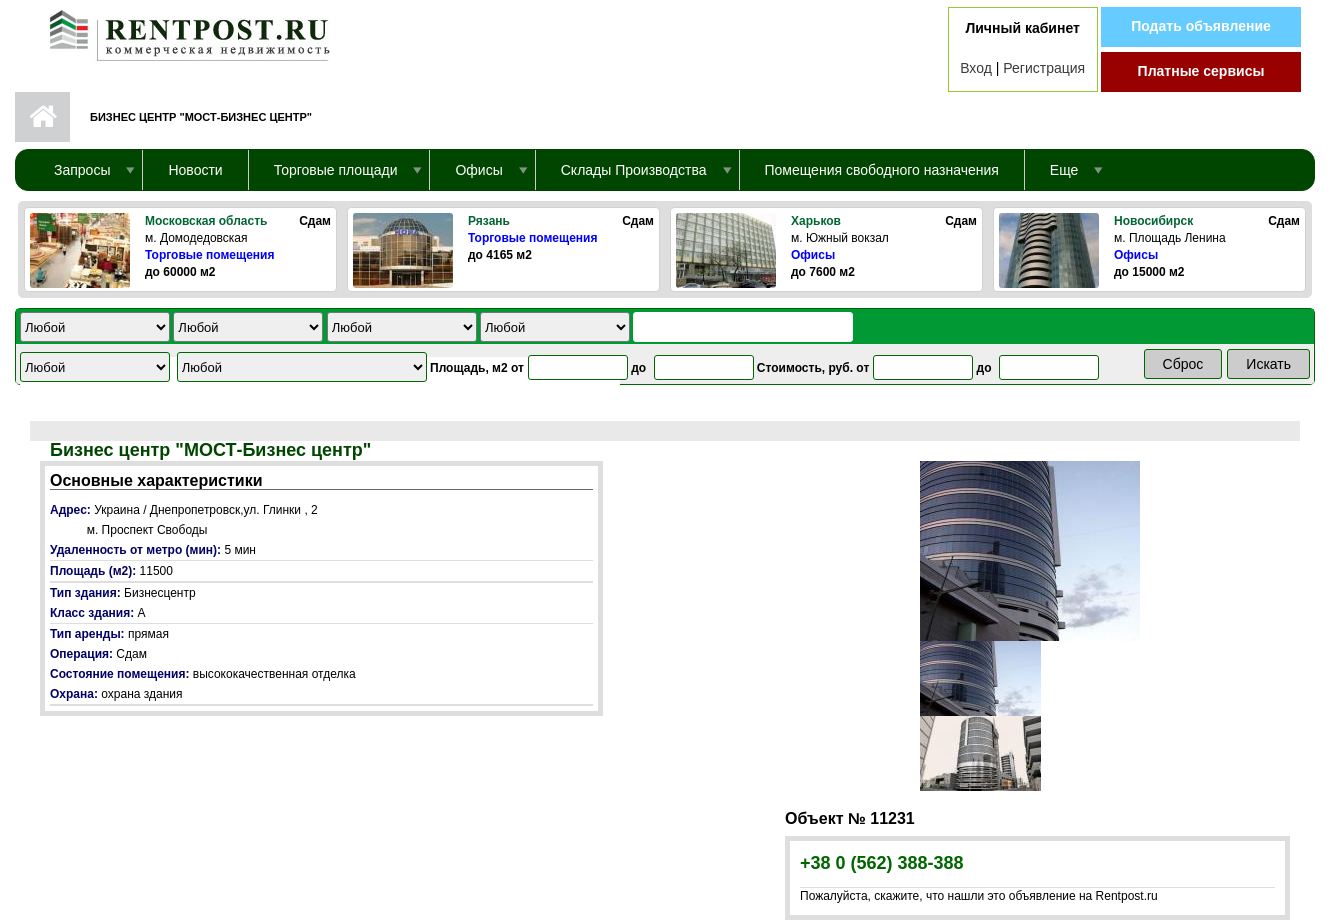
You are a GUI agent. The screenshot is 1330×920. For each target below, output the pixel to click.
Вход (976, 68)
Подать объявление (1201, 26)
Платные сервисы (1201, 71)
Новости (195, 170)
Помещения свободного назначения (882, 170)
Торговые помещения (209, 255)
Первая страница (42, 117)
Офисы (813, 255)
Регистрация (1044, 68)
